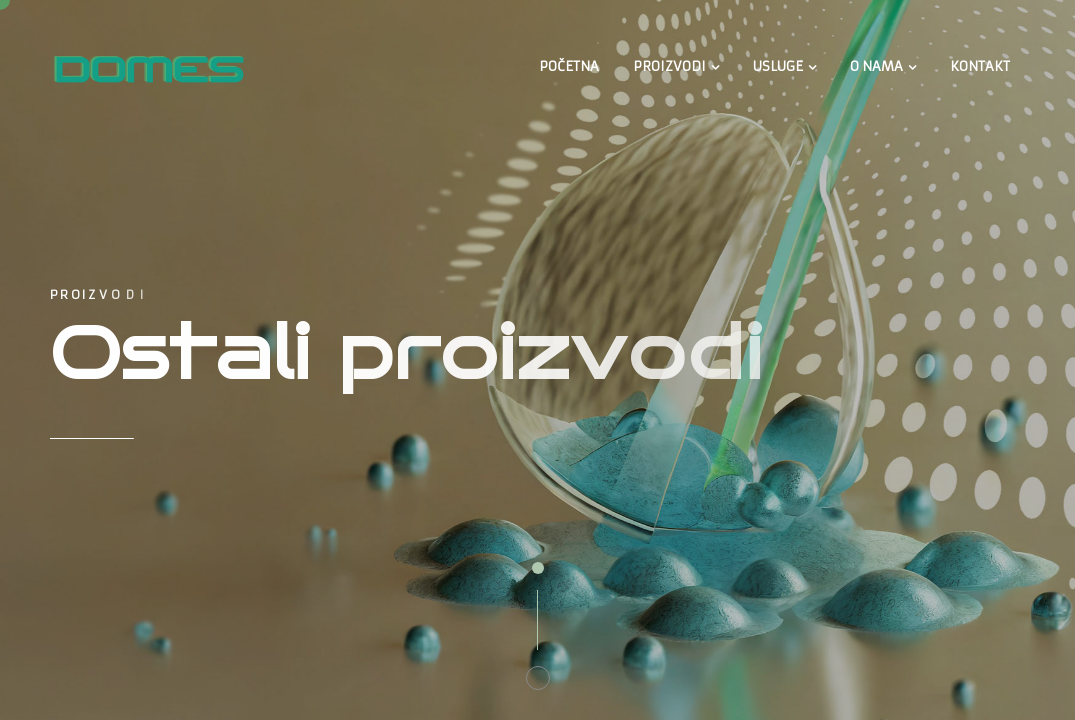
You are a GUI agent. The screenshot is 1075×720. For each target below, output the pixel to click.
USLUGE (778, 66)
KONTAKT (980, 66)
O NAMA (876, 66)
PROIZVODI (669, 66)
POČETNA (569, 66)
